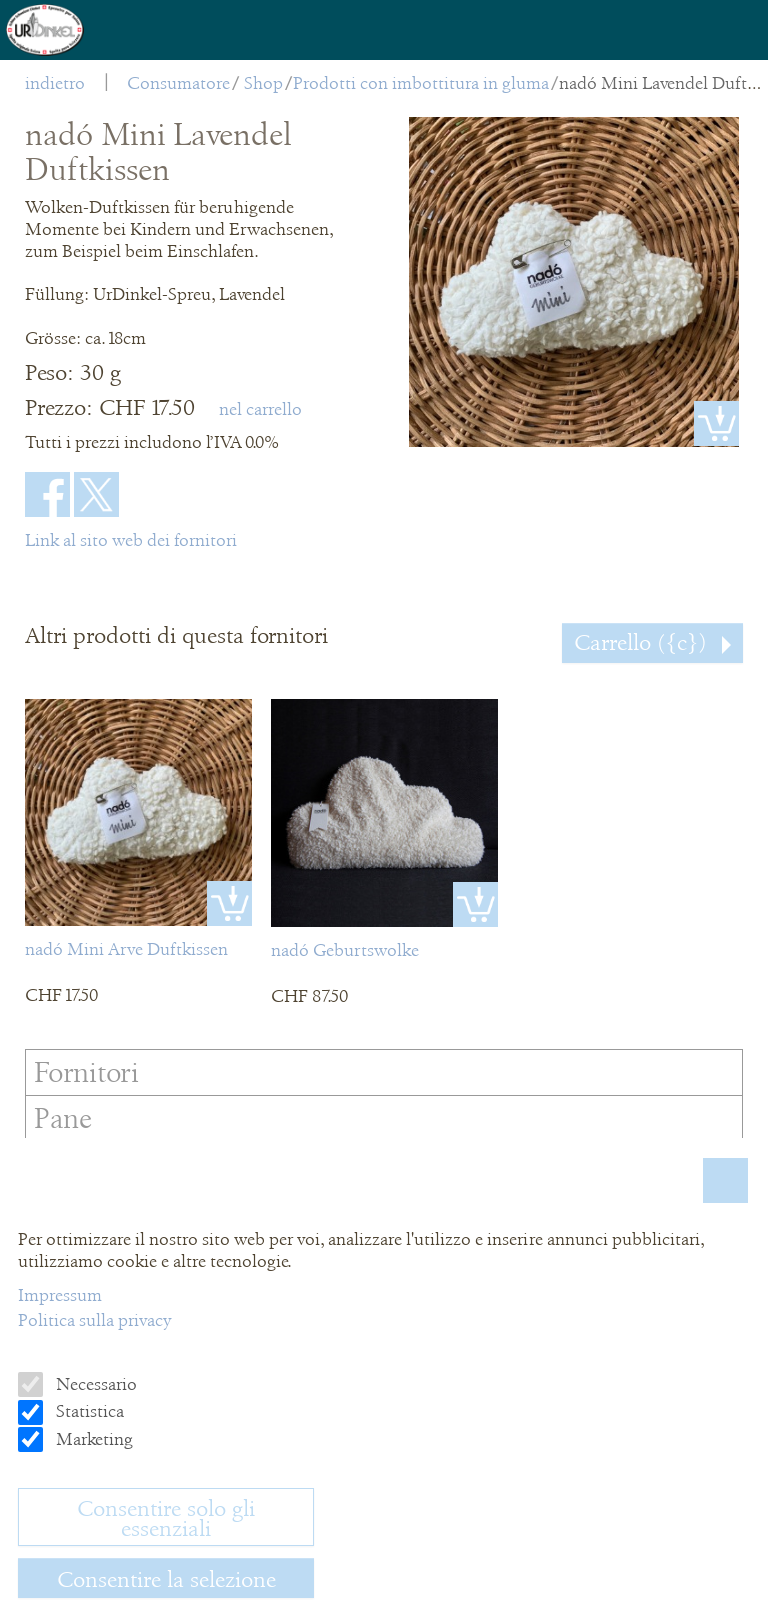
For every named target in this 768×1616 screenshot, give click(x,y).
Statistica (88, 1411)
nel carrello (260, 409)
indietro (55, 83)
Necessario (94, 1384)
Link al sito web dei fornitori (131, 540)
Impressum (60, 1295)
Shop (263, 83)
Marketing (92, 1439)
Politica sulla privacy (94, 1320)
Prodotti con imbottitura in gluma (421, 83)
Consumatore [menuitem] (178, 83)
